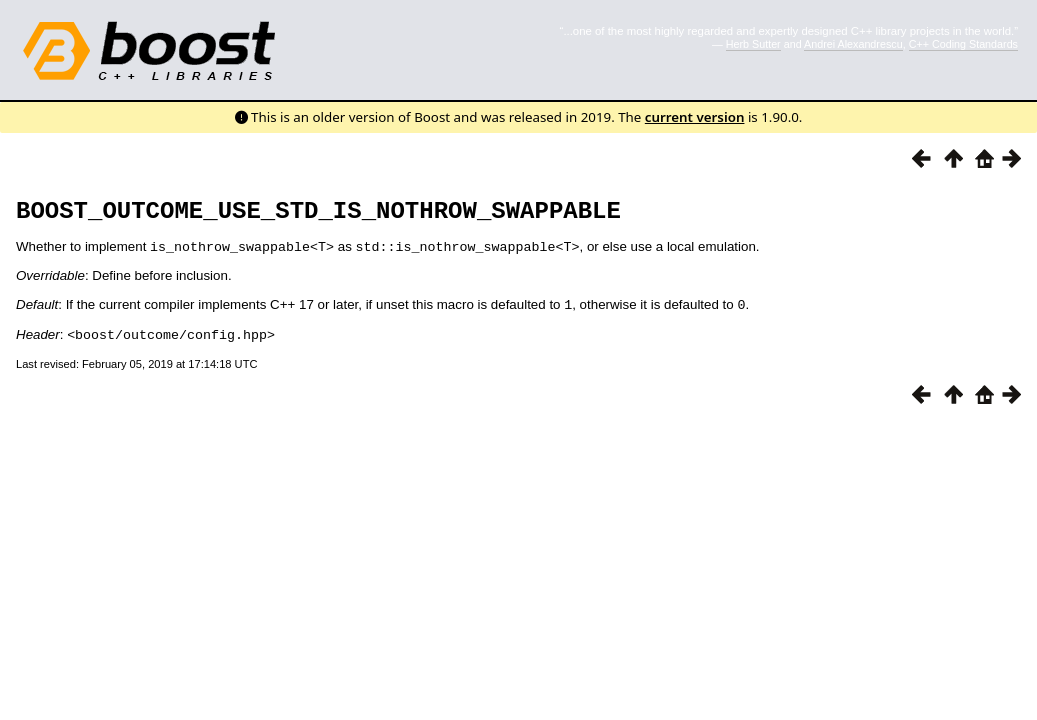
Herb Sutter (753, 44)
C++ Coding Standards (963, 44)
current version (695, 117)
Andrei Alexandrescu (853, 44)
